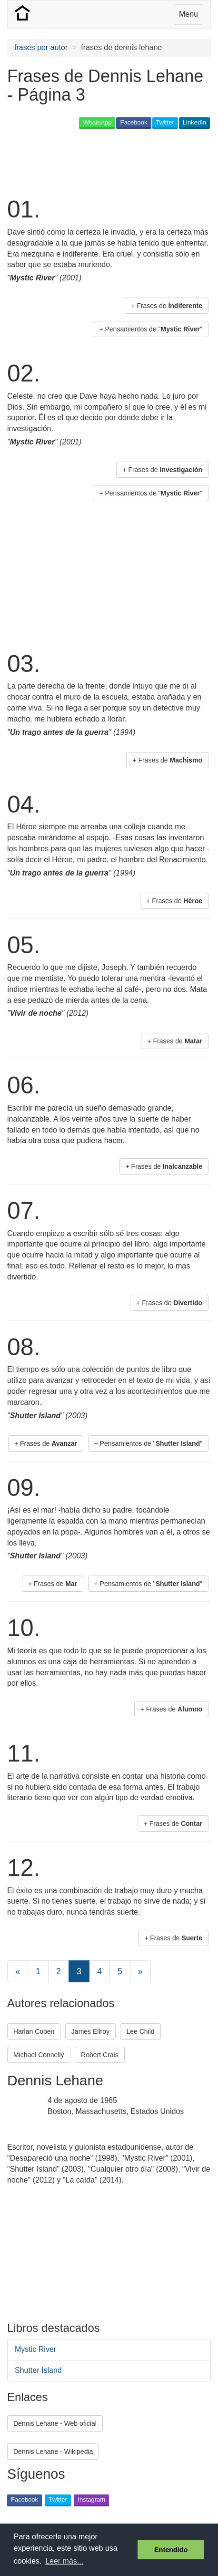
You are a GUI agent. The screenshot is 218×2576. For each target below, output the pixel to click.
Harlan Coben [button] (33, 2031)
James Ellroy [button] (90, 2031)
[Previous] (17, 1971)
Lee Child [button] (140, 2031)
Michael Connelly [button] (38, 2055)
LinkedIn (194, 122)
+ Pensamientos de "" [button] (150, 329)
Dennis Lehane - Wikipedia (53, 2451)
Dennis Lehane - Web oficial (55, 2423)
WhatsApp (97, 122)
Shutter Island (38, 2370)
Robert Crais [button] (100, 2055)
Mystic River (35, 2349)
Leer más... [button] (64, 2561)
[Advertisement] (83, 161)
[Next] (140, 1971)
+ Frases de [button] (166, 305)
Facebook (133, 122)
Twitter (165, 122)
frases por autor (41, 47)
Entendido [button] (171, 2550)
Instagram (91, 2499)
